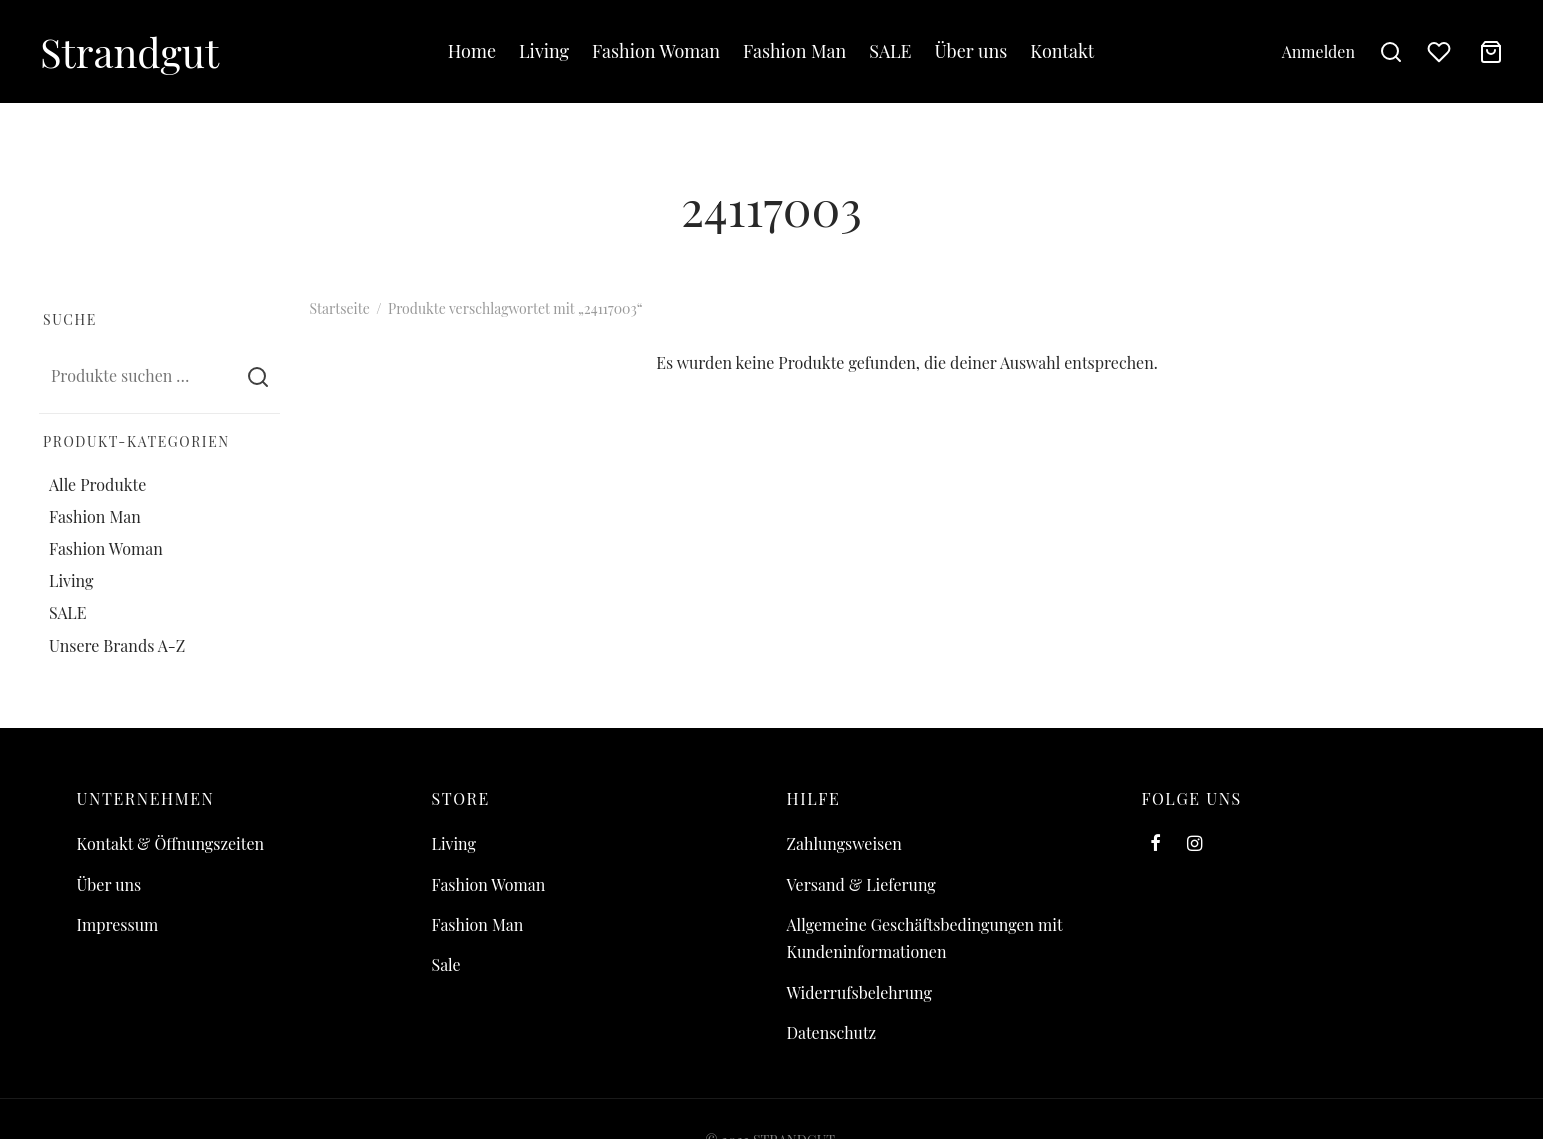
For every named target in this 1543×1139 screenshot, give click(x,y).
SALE (890, 51)
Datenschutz (832, 1032)
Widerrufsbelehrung (859, 992)
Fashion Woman (656, 51)
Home (472, 51)
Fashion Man (794, 51)
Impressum (118, 924)
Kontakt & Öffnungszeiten (171, 843)
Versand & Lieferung (861, 884)
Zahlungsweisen (844, 843)
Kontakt (1062, 51)
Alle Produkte (97, 483)
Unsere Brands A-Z (117, 644)
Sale (446, 964)
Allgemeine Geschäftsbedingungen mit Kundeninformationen (925, 938)
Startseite (340, 308)
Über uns (970, 51)
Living (544, 51)
